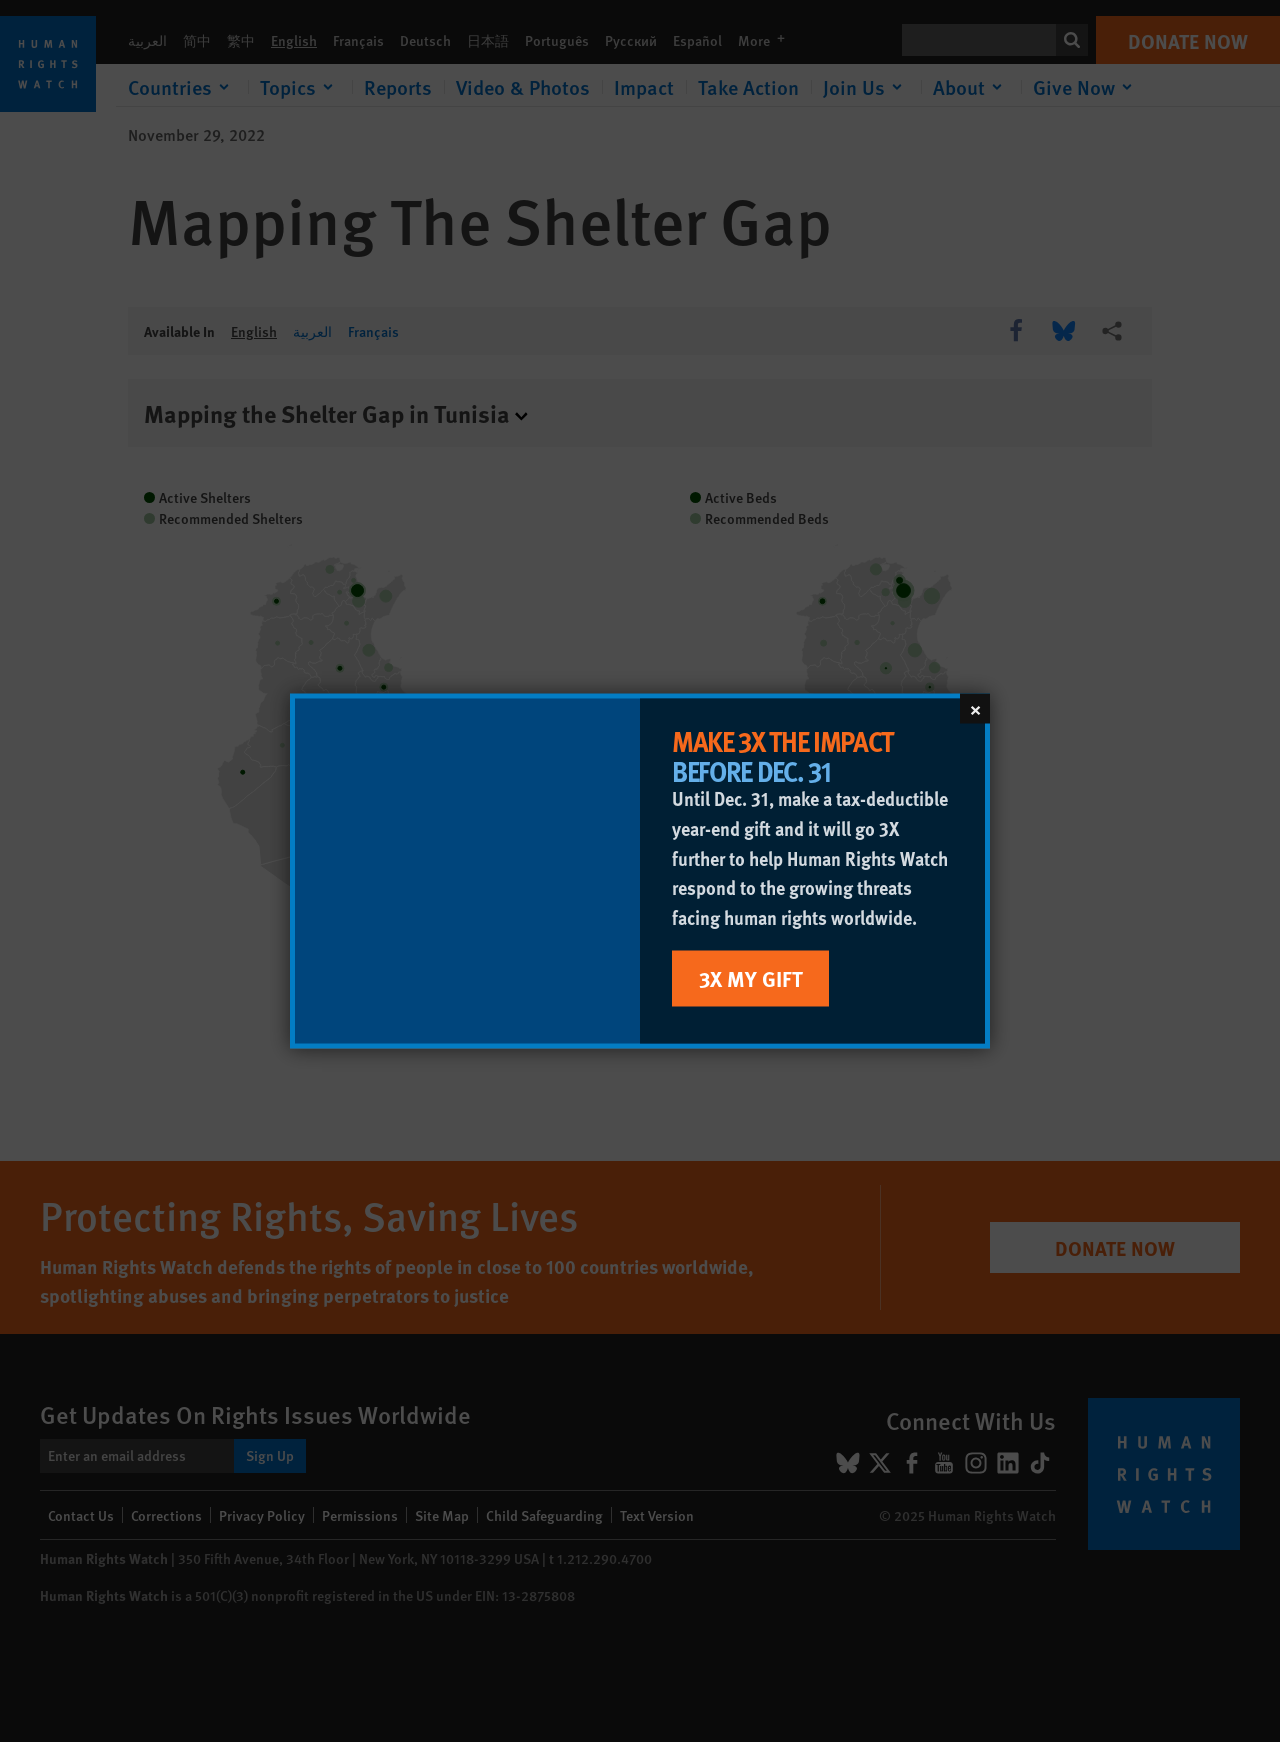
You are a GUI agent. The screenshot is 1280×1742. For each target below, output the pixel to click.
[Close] (975, 709)
